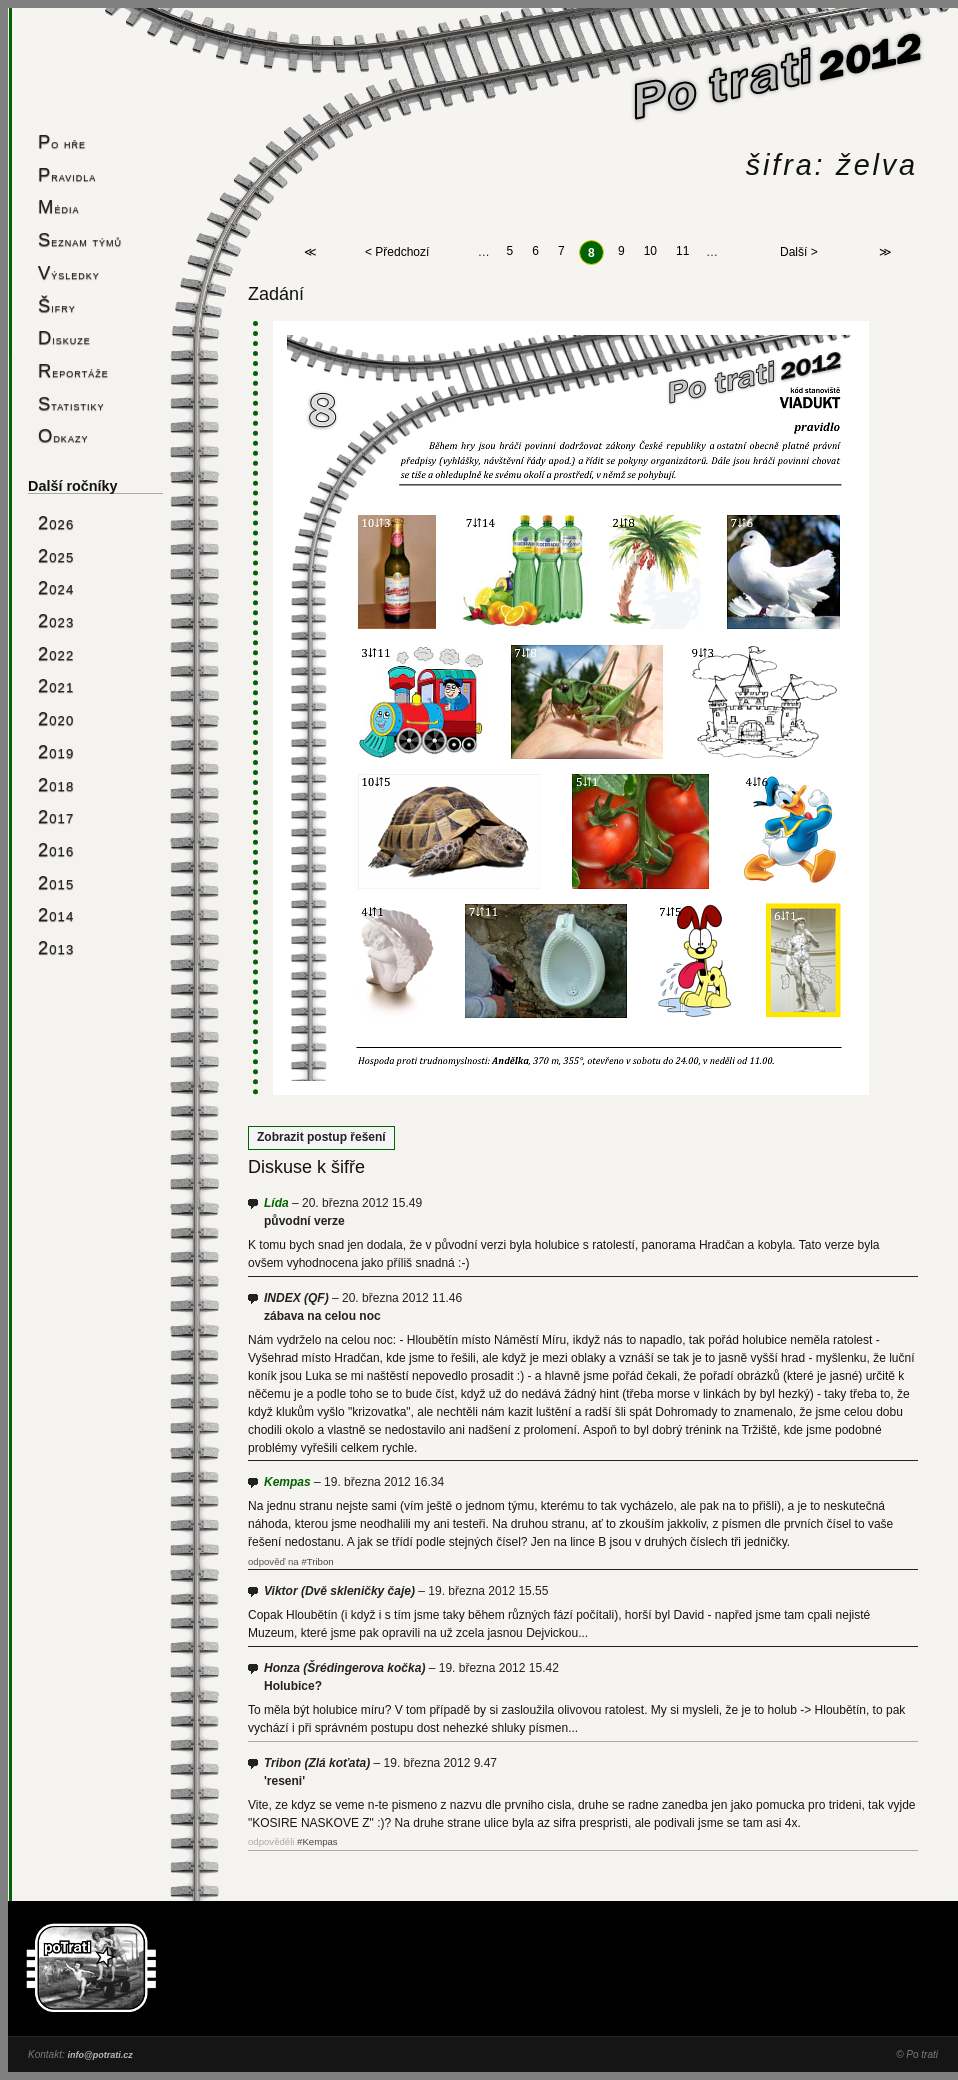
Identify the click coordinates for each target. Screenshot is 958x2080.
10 (650, 252)
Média (58, 206)
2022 (56, 653)
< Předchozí (397, 253)
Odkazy (63, 435)
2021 (56, 685)
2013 (56, 947)
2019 (56, 751)
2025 (56, 555)
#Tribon (317, 1561)
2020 (56, 718)
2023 (56, 620)
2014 (56, 914)
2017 (56, 816)
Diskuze (64, 337)
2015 (56, 882)
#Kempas (317, 1841)
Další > (799, 253)
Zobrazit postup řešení (321, 1137)
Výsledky (69, 272)
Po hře (62, 141)
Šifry (57, 305)
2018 (56, 784)
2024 (56, 587)
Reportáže (73, 370)
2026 (56, 522)
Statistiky (71, 403)
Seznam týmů (80, 239)
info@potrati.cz (99, 2055)
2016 (56, 849)
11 (682, 252)
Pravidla (67, 174)
